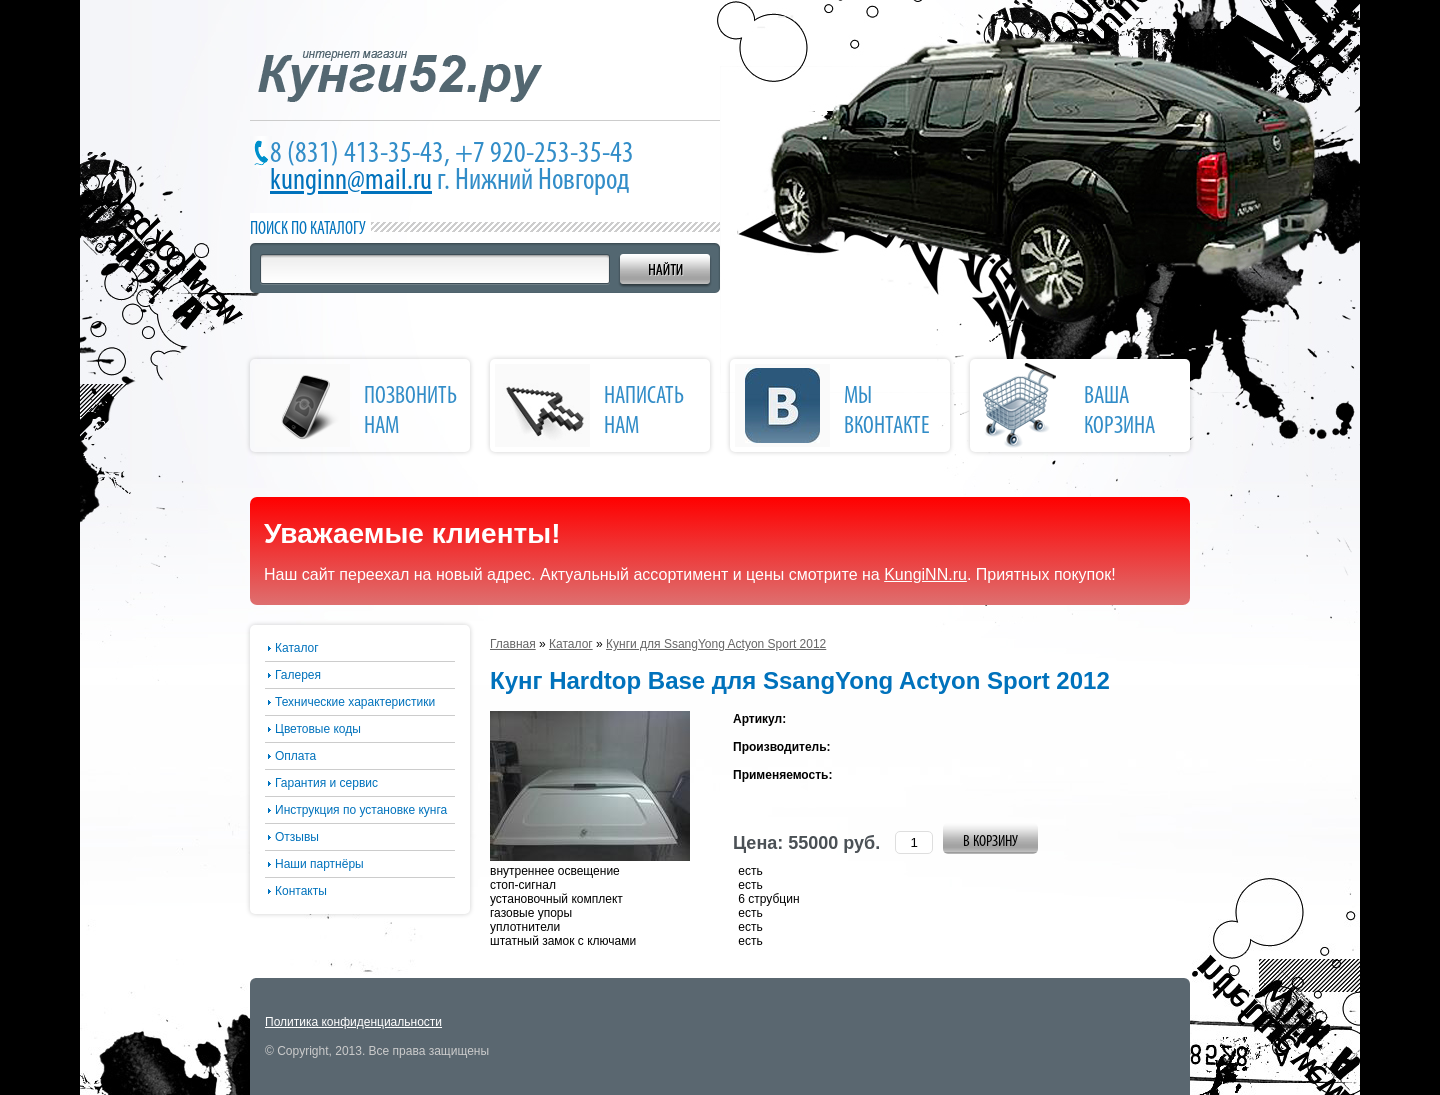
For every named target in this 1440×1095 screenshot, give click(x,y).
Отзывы (297, 837)
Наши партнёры (319, 864)
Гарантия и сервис (326, 783)
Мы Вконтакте (887, 412)
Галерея (298, 675)
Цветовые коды (318, 729)
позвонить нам (410, 412)
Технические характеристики (355, 702)
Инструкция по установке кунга (361, 810)
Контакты (301, 891)
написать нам (644, 412)
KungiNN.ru (925, 574)
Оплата (295, 756)
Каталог (297, 648)
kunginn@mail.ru (351, 181)
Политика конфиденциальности (353, 1022)
